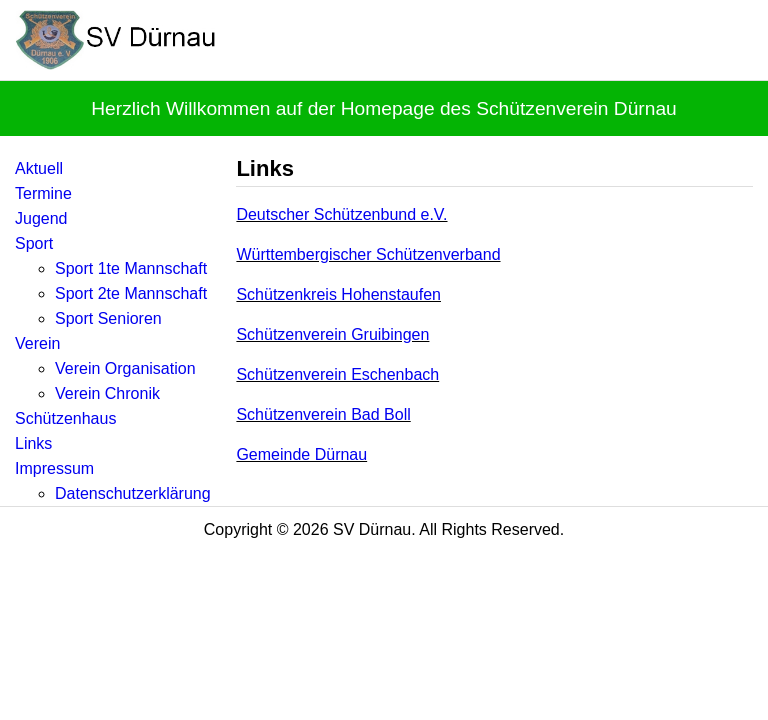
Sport (34, 243)
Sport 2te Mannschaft (131, 293)
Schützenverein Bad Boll (323, 414)
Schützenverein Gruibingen (332, 334)
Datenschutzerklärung (133, 493)
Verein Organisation (125, 368)
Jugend (41, 218)
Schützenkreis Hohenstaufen (338, 294)
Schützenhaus (65, 418)
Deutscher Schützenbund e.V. (341, 214)
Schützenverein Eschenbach (337, 374)
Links (33, 443)
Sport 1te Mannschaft (131, 268)
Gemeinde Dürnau (301, 454)
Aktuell (39, 168)
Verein (37, 343)
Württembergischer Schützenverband (368, 254)
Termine (43, 193)
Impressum (54, 468)
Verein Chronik (107, 393)
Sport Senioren (108, 318)
